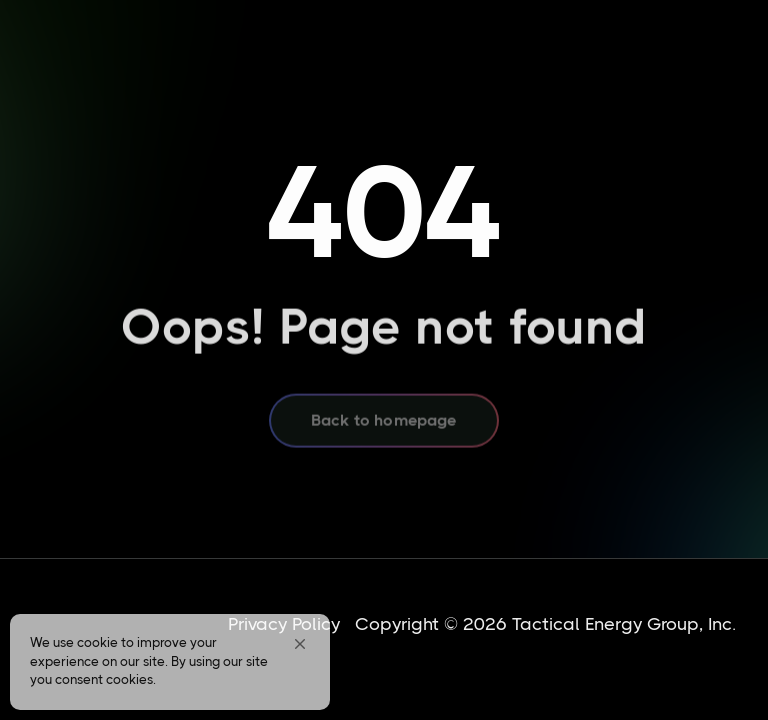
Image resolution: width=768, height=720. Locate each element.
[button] (300, 644)
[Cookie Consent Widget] (170, 662)
